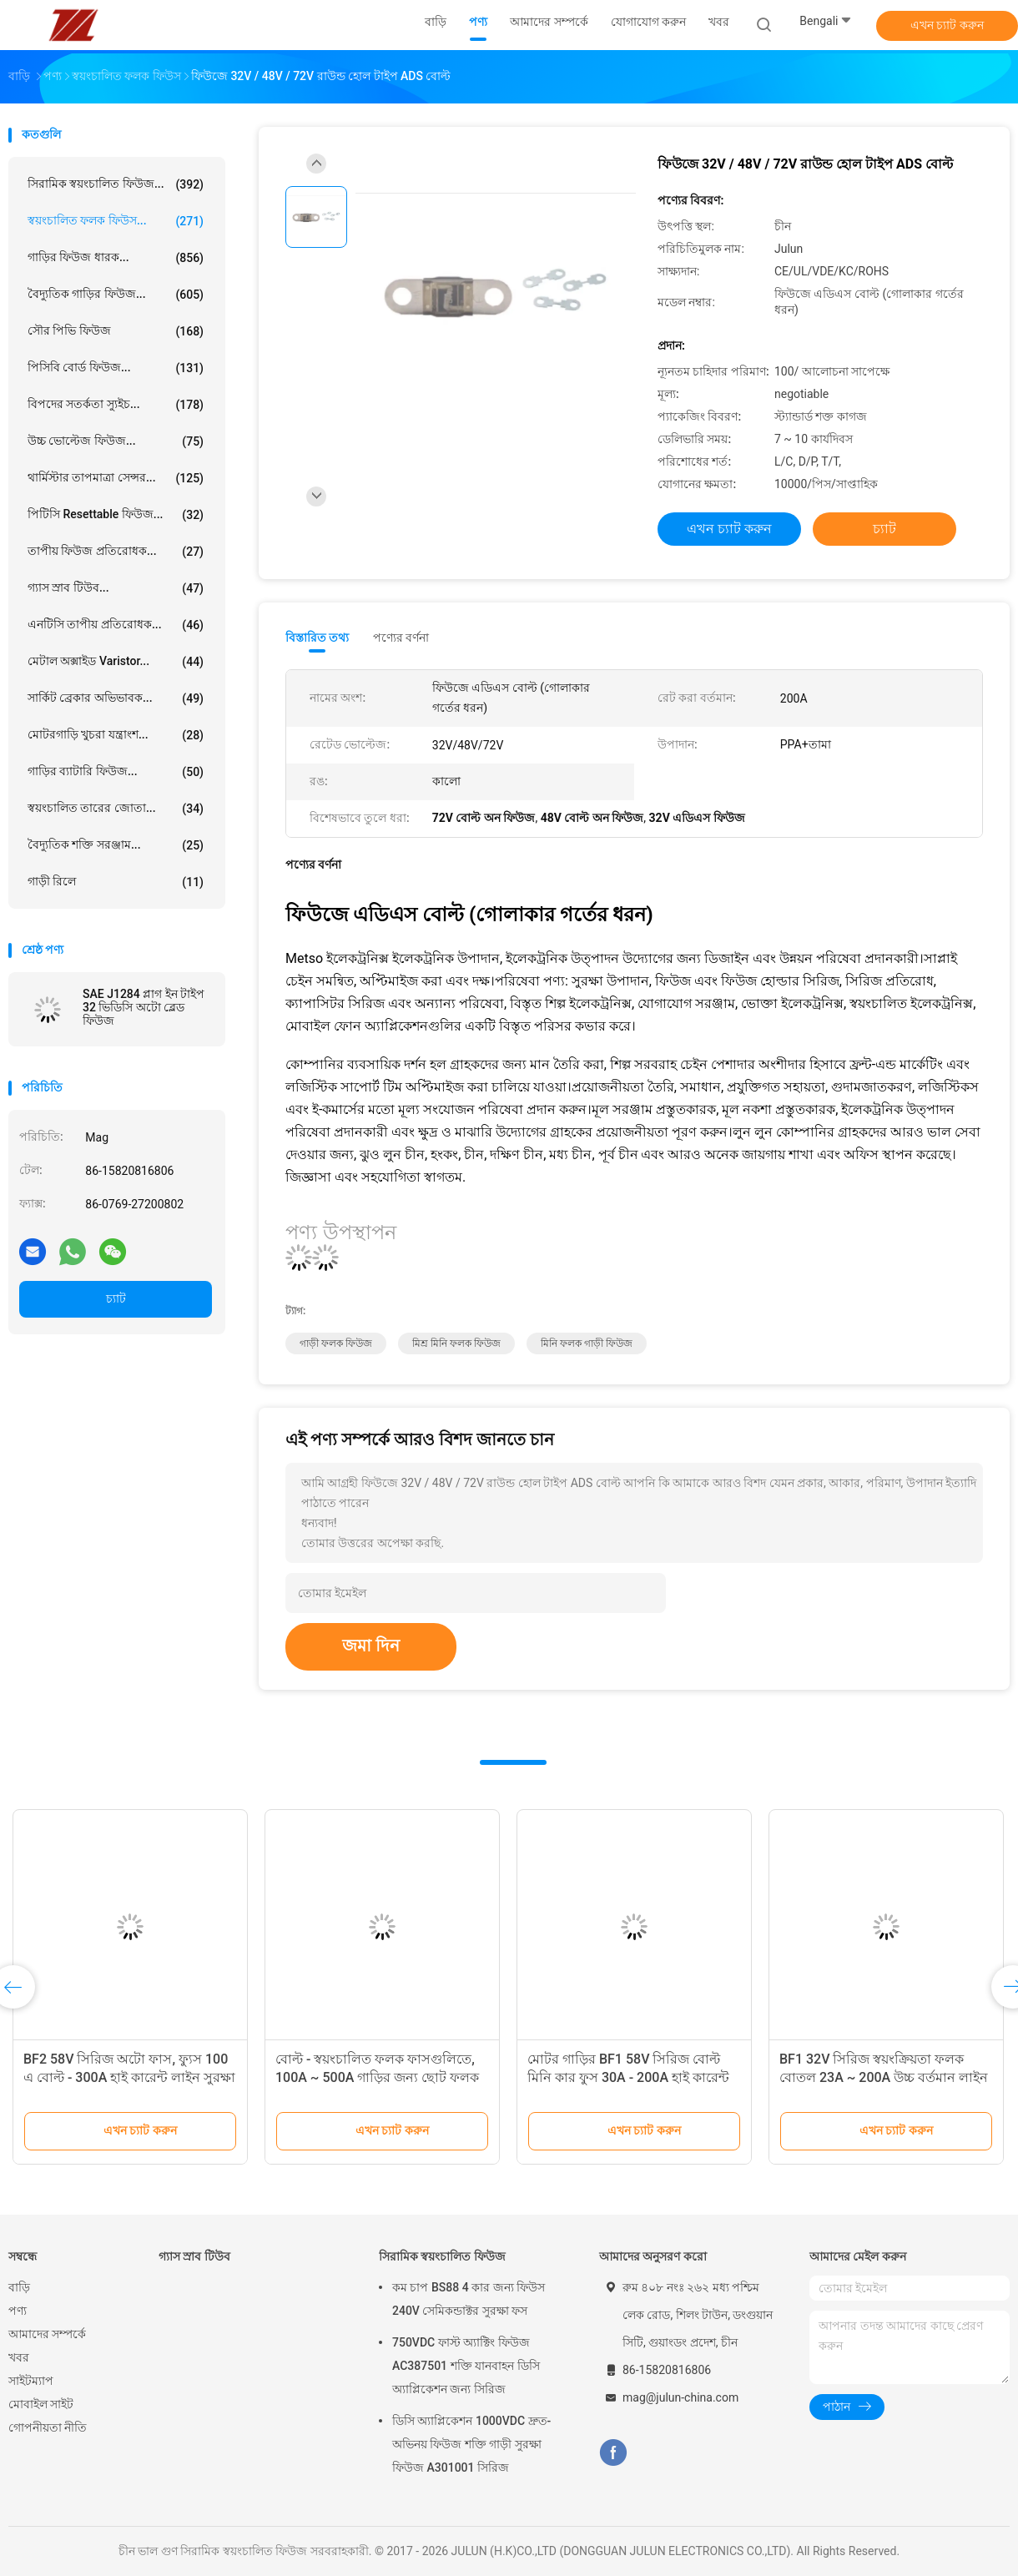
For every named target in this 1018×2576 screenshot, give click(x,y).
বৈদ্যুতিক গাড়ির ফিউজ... (116, 294)
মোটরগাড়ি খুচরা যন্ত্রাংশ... (116, 735)
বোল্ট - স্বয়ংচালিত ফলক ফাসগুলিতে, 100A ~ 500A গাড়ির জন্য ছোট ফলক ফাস (377, 2077)
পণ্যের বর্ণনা (401, 637)
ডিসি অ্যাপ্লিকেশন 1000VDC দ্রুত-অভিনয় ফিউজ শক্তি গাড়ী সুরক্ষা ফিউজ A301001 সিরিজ (471, 2444)
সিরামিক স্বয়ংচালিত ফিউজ (442, 2256)
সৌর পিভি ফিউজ (116, 331)
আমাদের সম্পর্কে (47, 2334)
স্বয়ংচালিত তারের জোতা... (116, 808)
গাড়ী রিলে (116, 882)
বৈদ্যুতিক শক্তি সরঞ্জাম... (116, 845)
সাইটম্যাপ (30, 2380)
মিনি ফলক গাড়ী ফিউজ (586, 1343)
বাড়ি (19, 2287)
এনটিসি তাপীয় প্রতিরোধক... (116, 625)
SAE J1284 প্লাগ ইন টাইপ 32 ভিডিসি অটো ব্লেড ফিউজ (143, 1007)
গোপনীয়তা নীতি (47, 2427)
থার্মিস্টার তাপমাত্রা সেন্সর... (116, 478)
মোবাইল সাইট (40, 2404)
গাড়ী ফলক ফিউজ (336, 1343)
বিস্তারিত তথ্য (317, 637)
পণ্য (17, 2310)
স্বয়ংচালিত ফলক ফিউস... (116, 221)
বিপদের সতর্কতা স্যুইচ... (116, 404)
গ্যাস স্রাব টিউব (194, 2256)
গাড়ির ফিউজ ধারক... (116, 258)
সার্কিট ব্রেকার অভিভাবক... (116, 698)
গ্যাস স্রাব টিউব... (116, 588)
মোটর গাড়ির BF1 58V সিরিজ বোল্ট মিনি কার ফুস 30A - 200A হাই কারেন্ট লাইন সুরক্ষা (628, 2077)
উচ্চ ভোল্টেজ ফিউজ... (116, 441)
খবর (18, 2357)
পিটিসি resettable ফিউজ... (116, 515)
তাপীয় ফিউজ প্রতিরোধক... (116, 551)
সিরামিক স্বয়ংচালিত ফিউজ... (116, 184)
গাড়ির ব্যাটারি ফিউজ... (116, 772)
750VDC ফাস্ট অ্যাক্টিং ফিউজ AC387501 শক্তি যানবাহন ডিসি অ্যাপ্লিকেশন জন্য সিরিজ (466, 2366)
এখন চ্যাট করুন (947, 25)
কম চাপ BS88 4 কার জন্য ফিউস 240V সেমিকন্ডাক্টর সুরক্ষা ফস (468, 2299)
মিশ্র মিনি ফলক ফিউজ (456, 1343)
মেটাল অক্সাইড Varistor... (116, 661)
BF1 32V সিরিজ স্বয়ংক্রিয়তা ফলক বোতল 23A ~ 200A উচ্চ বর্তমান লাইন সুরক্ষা (883, 2077)
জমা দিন (371, 1646)
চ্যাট (116, 1298)
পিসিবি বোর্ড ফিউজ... (116, 368)
